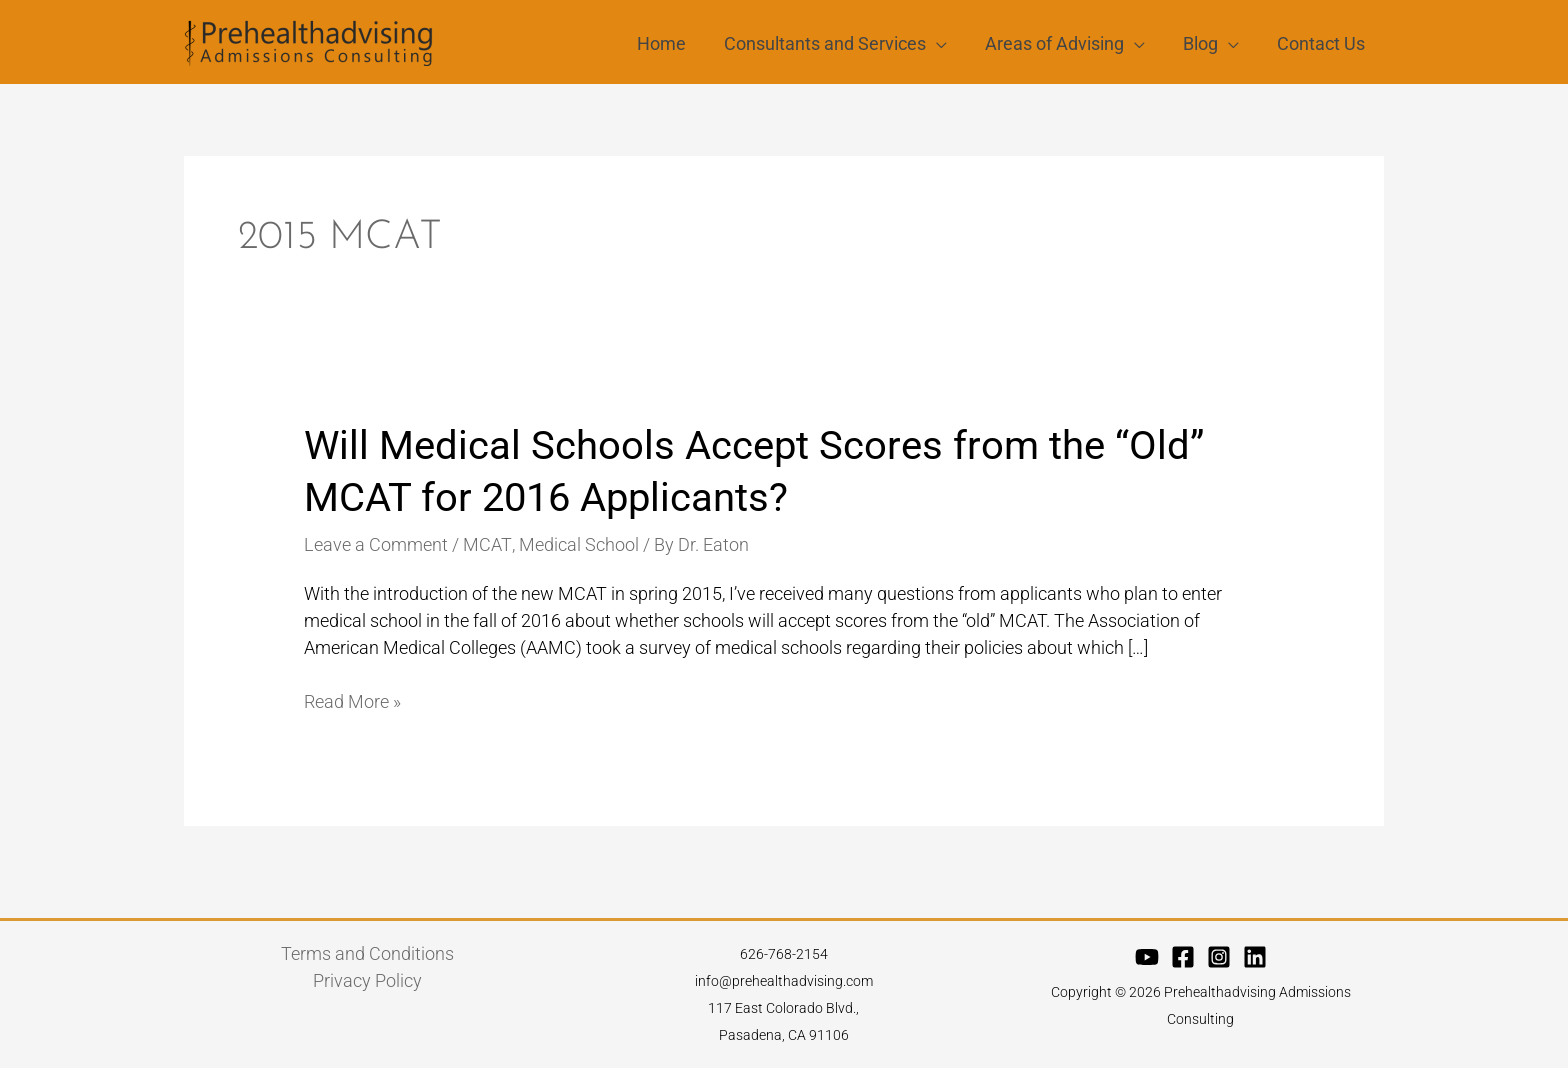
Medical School (577, 544)
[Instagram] (1219, 956)
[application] (943, 42)
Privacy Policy (367, 980)
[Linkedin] (1255, 956)
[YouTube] (1147, 956)
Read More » (352, 701)
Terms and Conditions (367, 953)
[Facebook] (1183, 956)
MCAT (486, 544)
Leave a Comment (376, 544)
